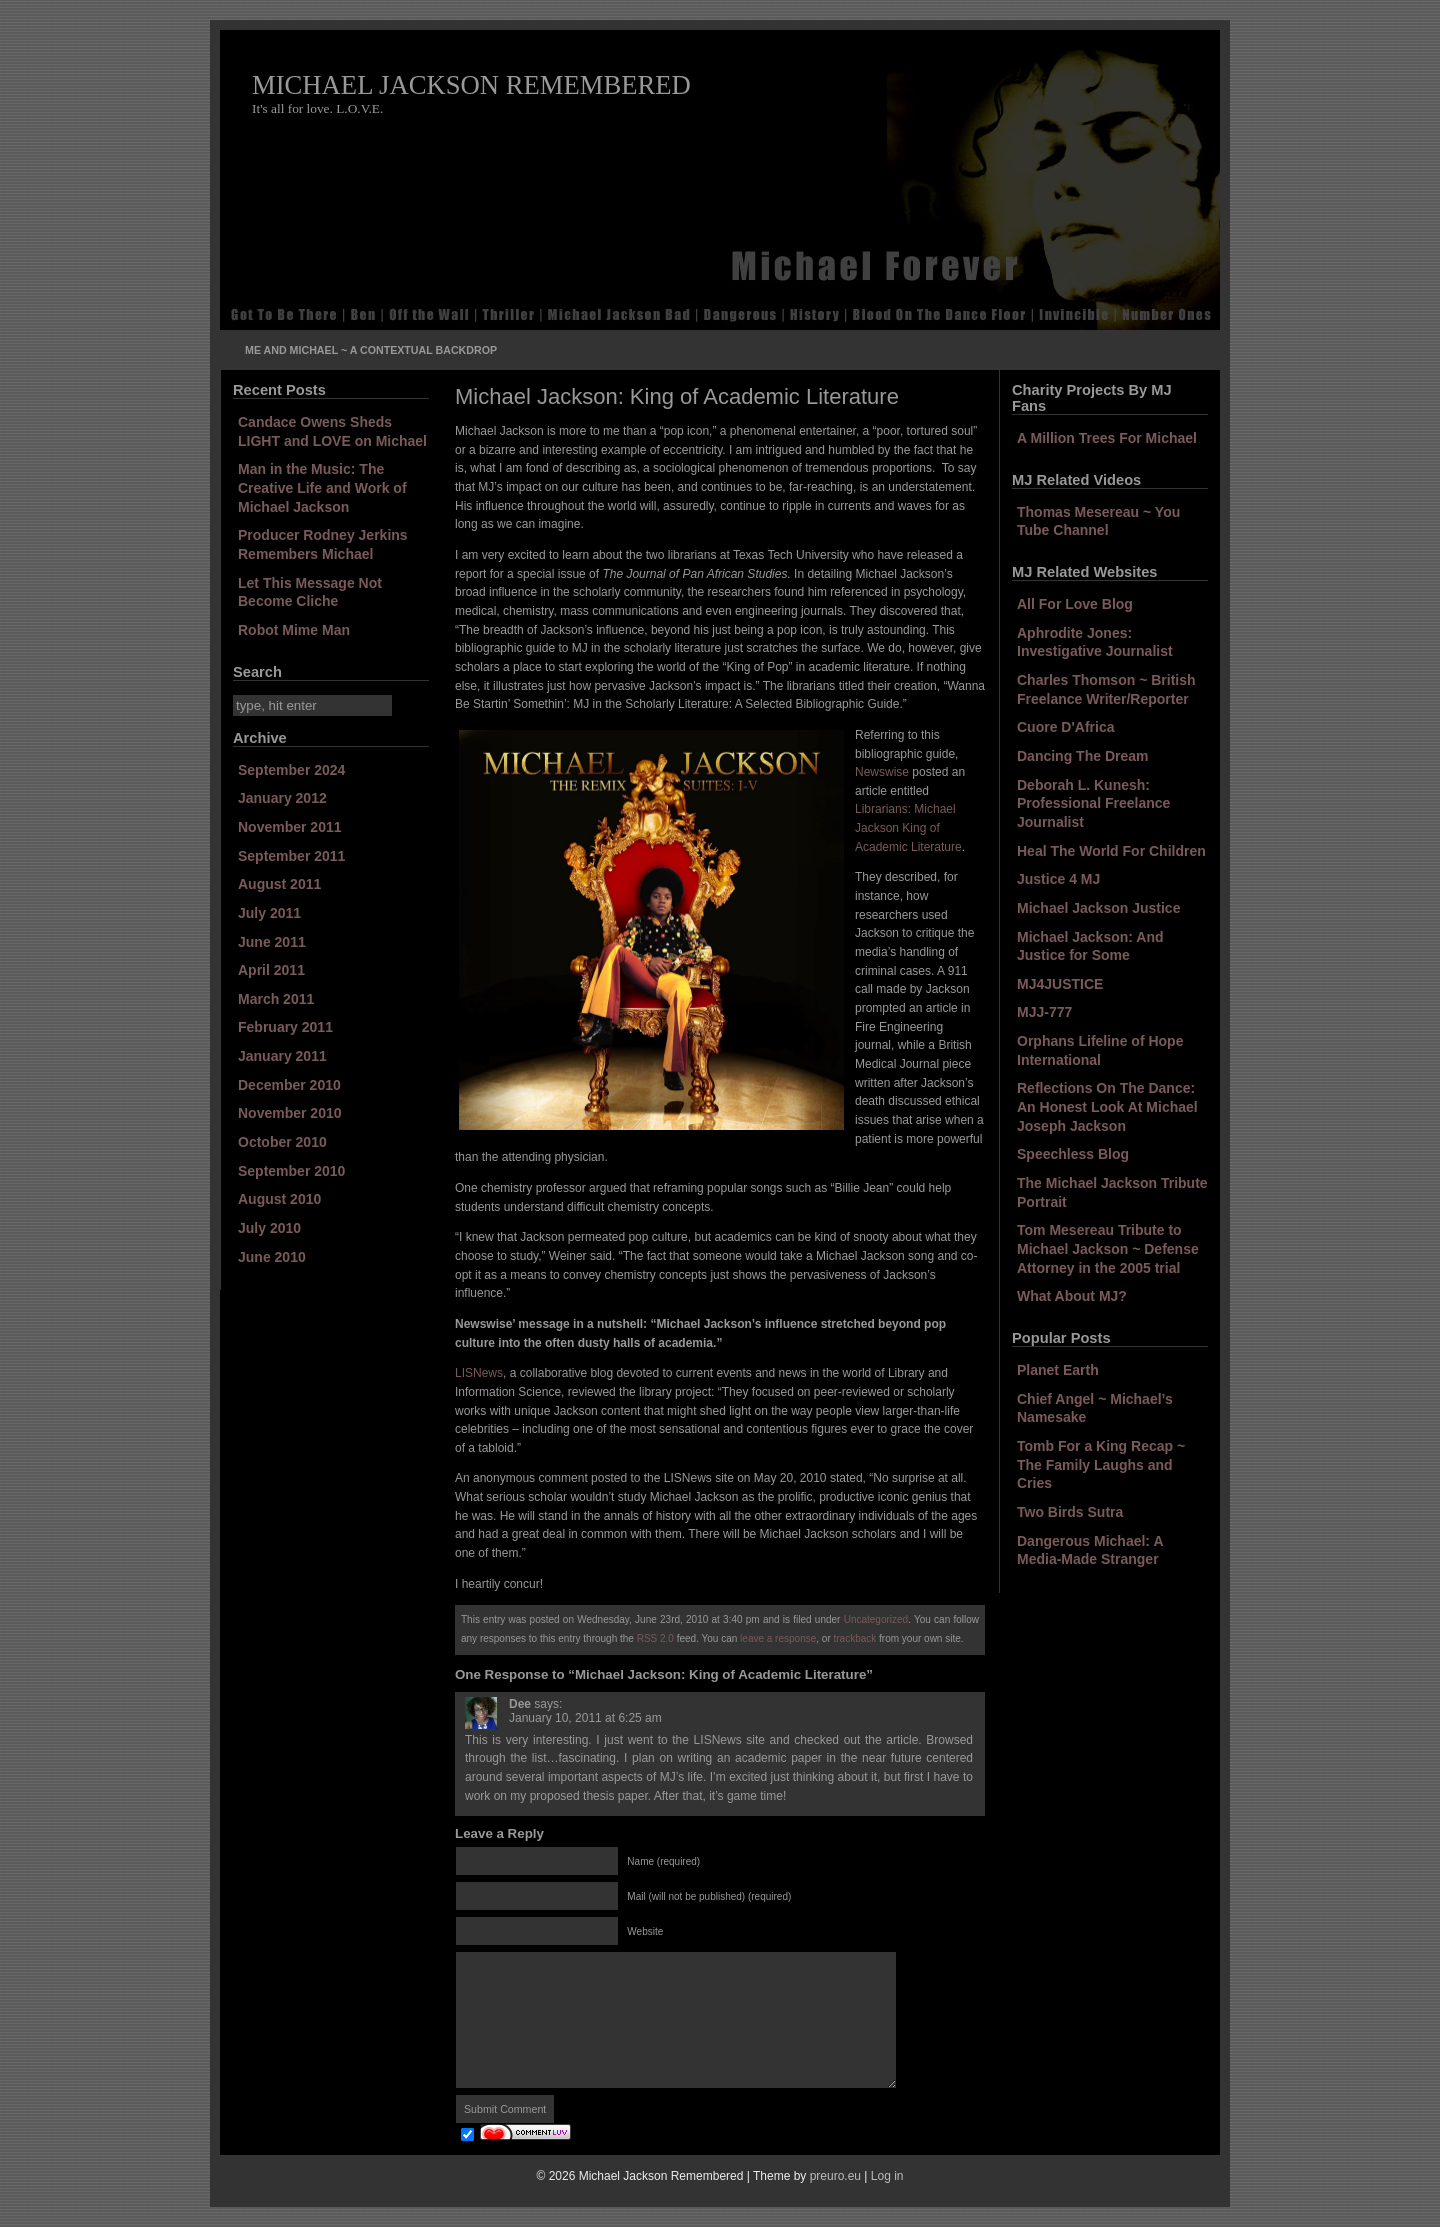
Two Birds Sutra (1070, 1512)
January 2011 (282, 1056)
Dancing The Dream (1082, 756)
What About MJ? (1072, 1296)
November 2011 (290, 827)
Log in (887, 2176)
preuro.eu (835, 2176)
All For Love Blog (1075, 604)
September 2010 (291, 1171)
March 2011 (276, 999)
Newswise (882, 772)
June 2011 (272, 942)
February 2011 (285, 1027)
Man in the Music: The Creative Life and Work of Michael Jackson (322, 487)
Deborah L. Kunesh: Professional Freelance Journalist (1093, 803)
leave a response (778, 1638)
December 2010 (289, 1085)
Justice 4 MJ (1058, 879)
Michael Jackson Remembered (471, 85)
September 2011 (291, 856)
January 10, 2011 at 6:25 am (585, 1718)
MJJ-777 (1044, 1012)
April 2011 (271, 970)
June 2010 (272, 1257)
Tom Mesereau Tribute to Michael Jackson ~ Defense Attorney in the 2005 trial (1108, 1248)
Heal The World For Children (1111, 851)
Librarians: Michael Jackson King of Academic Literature (908, 827)
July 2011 (269, 913)
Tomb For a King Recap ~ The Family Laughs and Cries (1101, 1464)
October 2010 (282, 1142)
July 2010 (269, 1228)
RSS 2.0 (655, 1638)
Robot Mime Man (294, 630)
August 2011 (279, 884)
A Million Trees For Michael (1107, 438)
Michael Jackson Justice (1098, 908)
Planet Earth (1058, 1370)
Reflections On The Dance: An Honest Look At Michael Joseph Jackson (1107, 1106)
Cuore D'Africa (1065, 727)
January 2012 (282, 798)
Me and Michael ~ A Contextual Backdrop (371, 350)
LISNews (479, 1373)
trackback (855, 1638)
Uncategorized (876, 1619)
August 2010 (279, 1199)
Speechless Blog (1073, 1154)
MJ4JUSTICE (1060, 984)
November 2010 (290, 1113)
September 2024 (291, 770)
